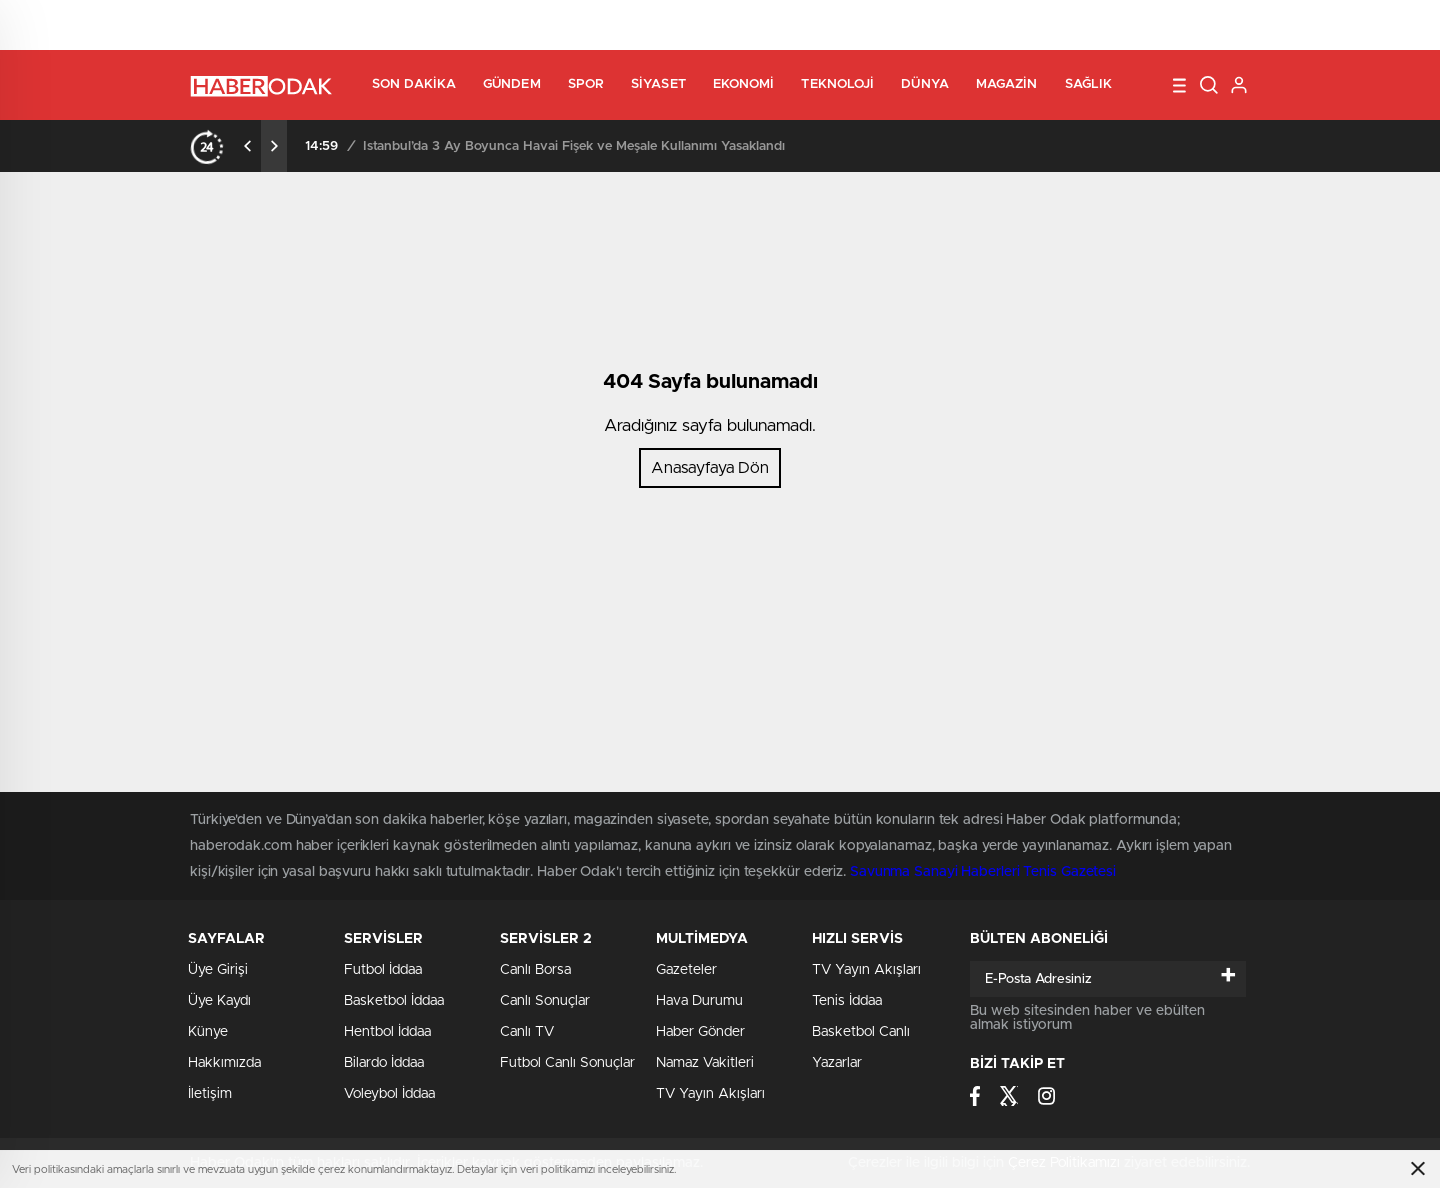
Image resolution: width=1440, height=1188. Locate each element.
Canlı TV (527, 1032)
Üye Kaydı (219, 1001)
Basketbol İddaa (394, 1001)
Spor (586, 84)
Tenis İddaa (847, 1001)
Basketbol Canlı (861, 1032)
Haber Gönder (700, 1032)
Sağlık (1089, 84)
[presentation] (248, 146)
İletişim (210, 1094)
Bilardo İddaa (384, 1063)
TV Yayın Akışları (710, 1094)
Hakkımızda (224, 1063)
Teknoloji (837, 84)
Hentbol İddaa (387, 1032)
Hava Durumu (699, 1001)
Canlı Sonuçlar (545, 1001)
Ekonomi (744, 84)
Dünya (925, 84)
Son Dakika (414, 84)
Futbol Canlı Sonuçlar (567, 1063)
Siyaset (658, 84)
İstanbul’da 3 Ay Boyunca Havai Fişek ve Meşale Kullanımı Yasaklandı (574, 146)
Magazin (1007, 84)
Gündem (512, 84)
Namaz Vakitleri (705, 1063)
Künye (208, 1032)
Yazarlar (837, 1063)
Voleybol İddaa (389, 1094)
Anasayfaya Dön (710, 468)
